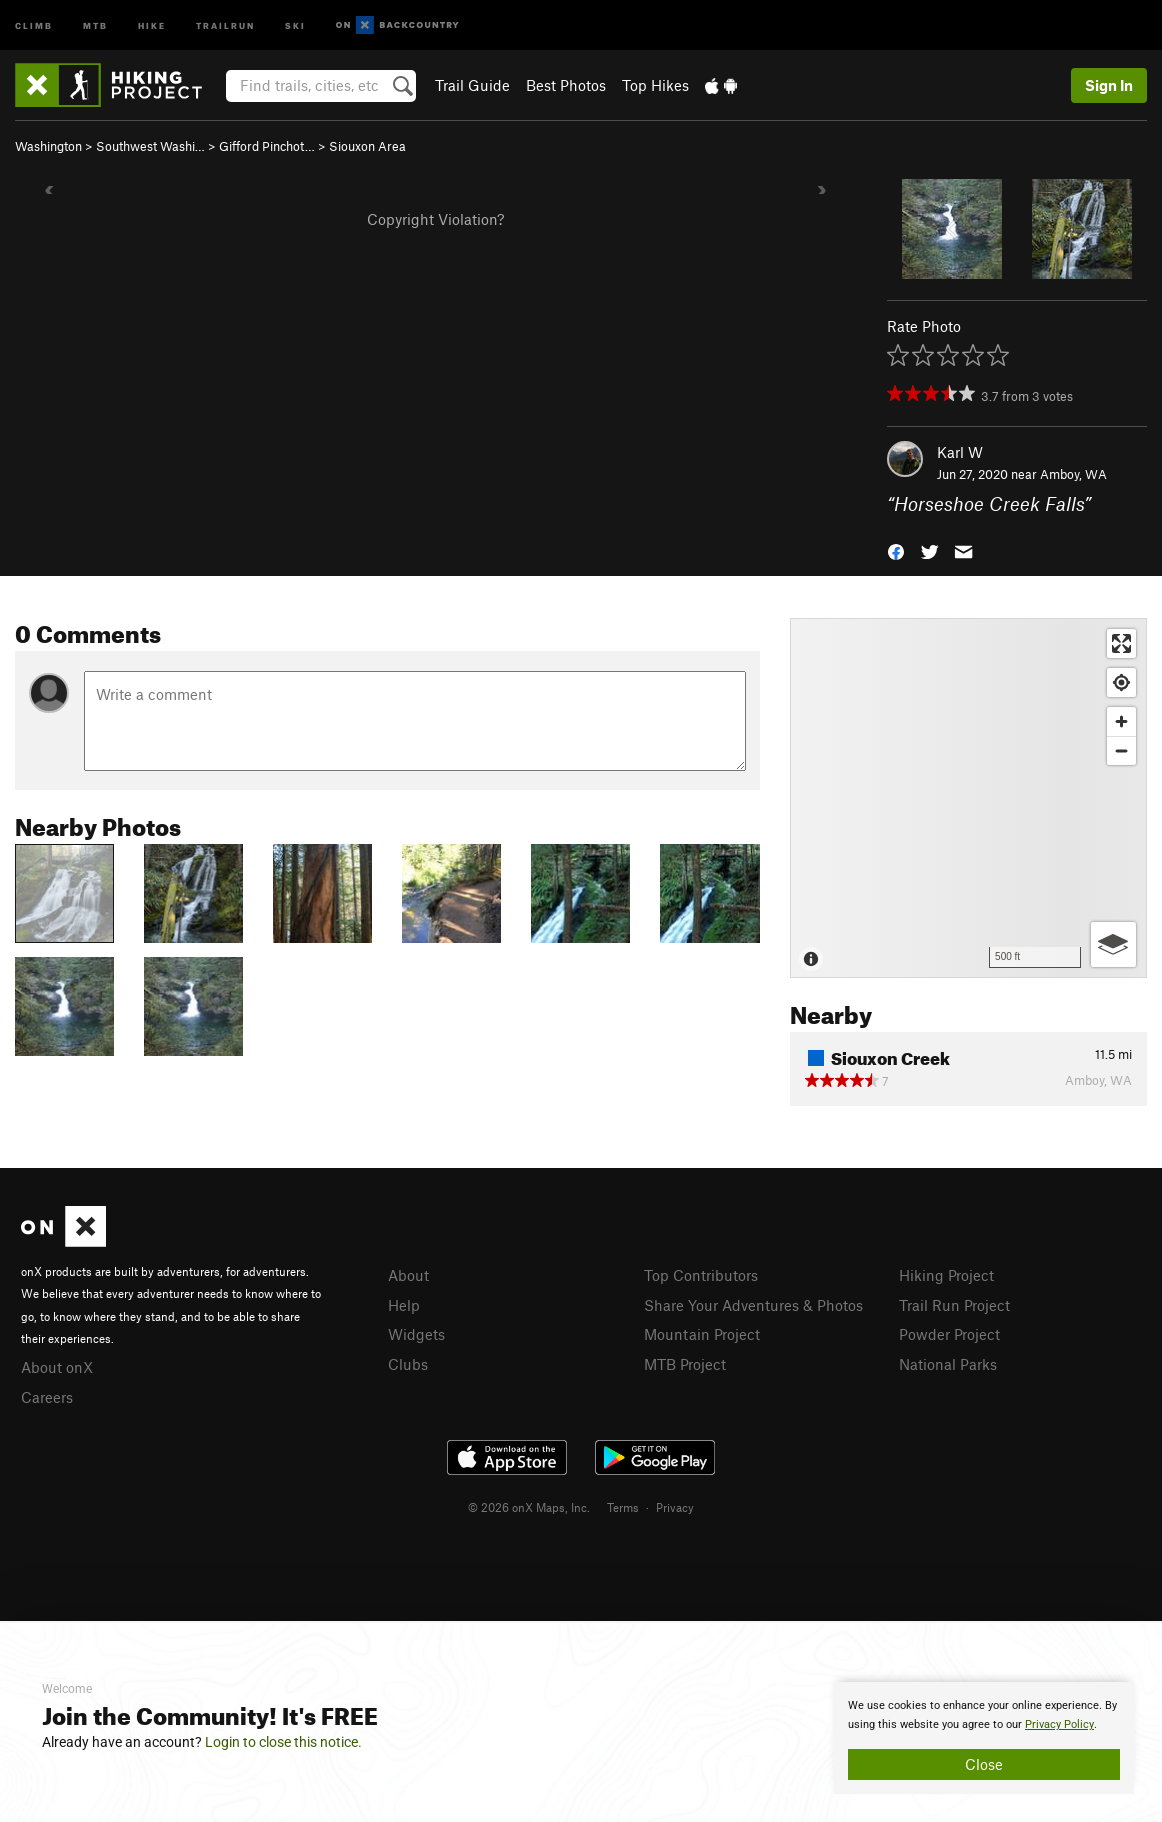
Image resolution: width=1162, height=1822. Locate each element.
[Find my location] (1121, 682)
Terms (623, 1507)
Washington (48, 146)
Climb (34, 24)
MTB (95, 24)
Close (984, 1764)
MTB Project (685, 1364)
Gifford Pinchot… (267, 146)
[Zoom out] (1121, 750)
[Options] (1113, 944)
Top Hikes (655, 85)
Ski (295, 24)
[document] (984, 1738)
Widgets (416, 1334)
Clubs (408, 1364)
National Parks (948, 1364)
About (408, 1275)
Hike (152, 24)
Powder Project (949, 1334)
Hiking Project (946, 1275)
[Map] (968, 798)
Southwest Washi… (150, 146)
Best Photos (566, 85)
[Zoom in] (1121, 721)
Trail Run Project (954, 1305)
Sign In (1109, 85)
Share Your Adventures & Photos (753, 1305)
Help (404, 1305)
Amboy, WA (1073, 474)
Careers (47, 1397)
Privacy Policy (1059, 1724)
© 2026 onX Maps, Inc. (529, 1507)
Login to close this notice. (283, 1742)
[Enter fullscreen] (1121, 643)
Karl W (960, 452)
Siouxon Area (367, 146)
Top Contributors (701, 1275)
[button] (896, 550)
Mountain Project (702, 1334)
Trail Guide (472, 85)
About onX (57, 1367)
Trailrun (225, 24)
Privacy (675, 1507)
